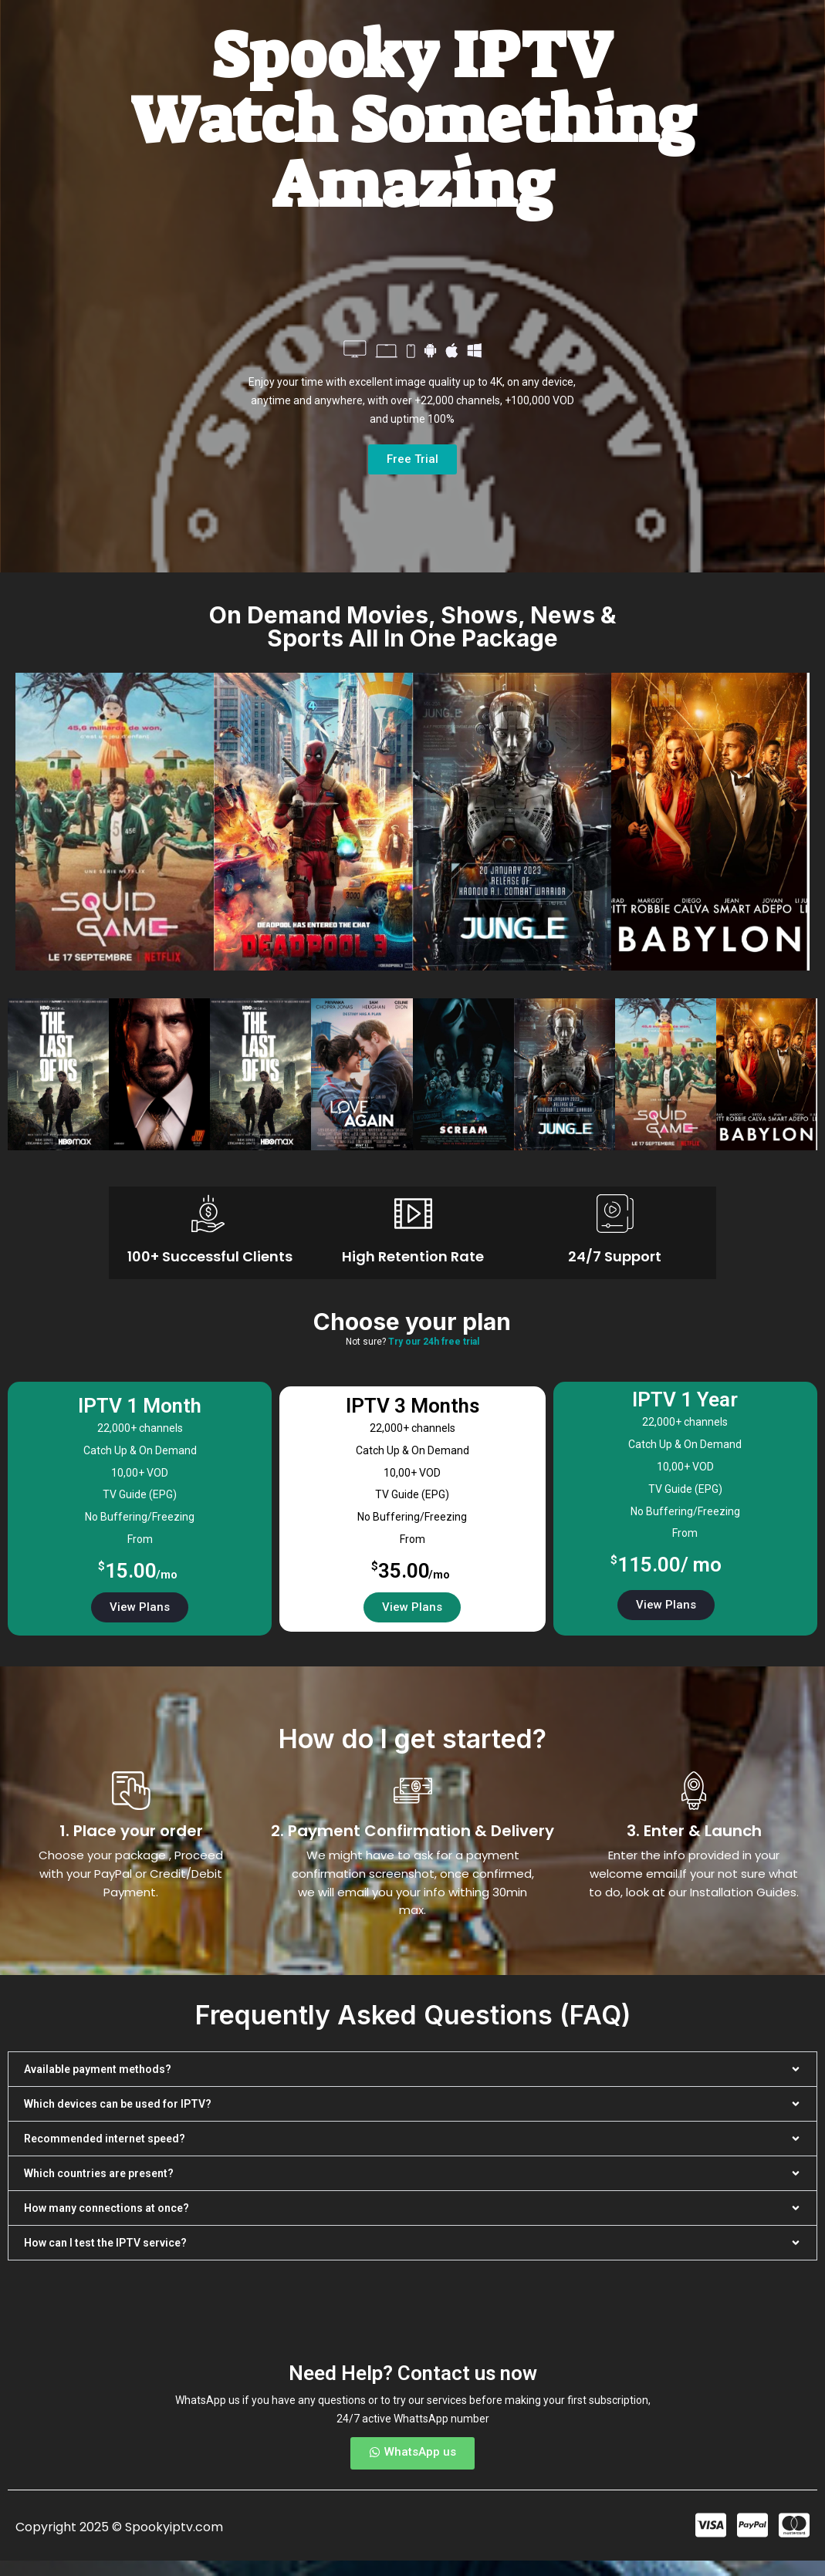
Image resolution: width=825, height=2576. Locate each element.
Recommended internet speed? (104, 2138)
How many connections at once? (106, 2208)
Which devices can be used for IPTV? (117, 2104)
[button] (412, 2069)
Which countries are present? (99, 2173)
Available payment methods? (97, 2069)
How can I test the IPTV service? (105, 2243)
